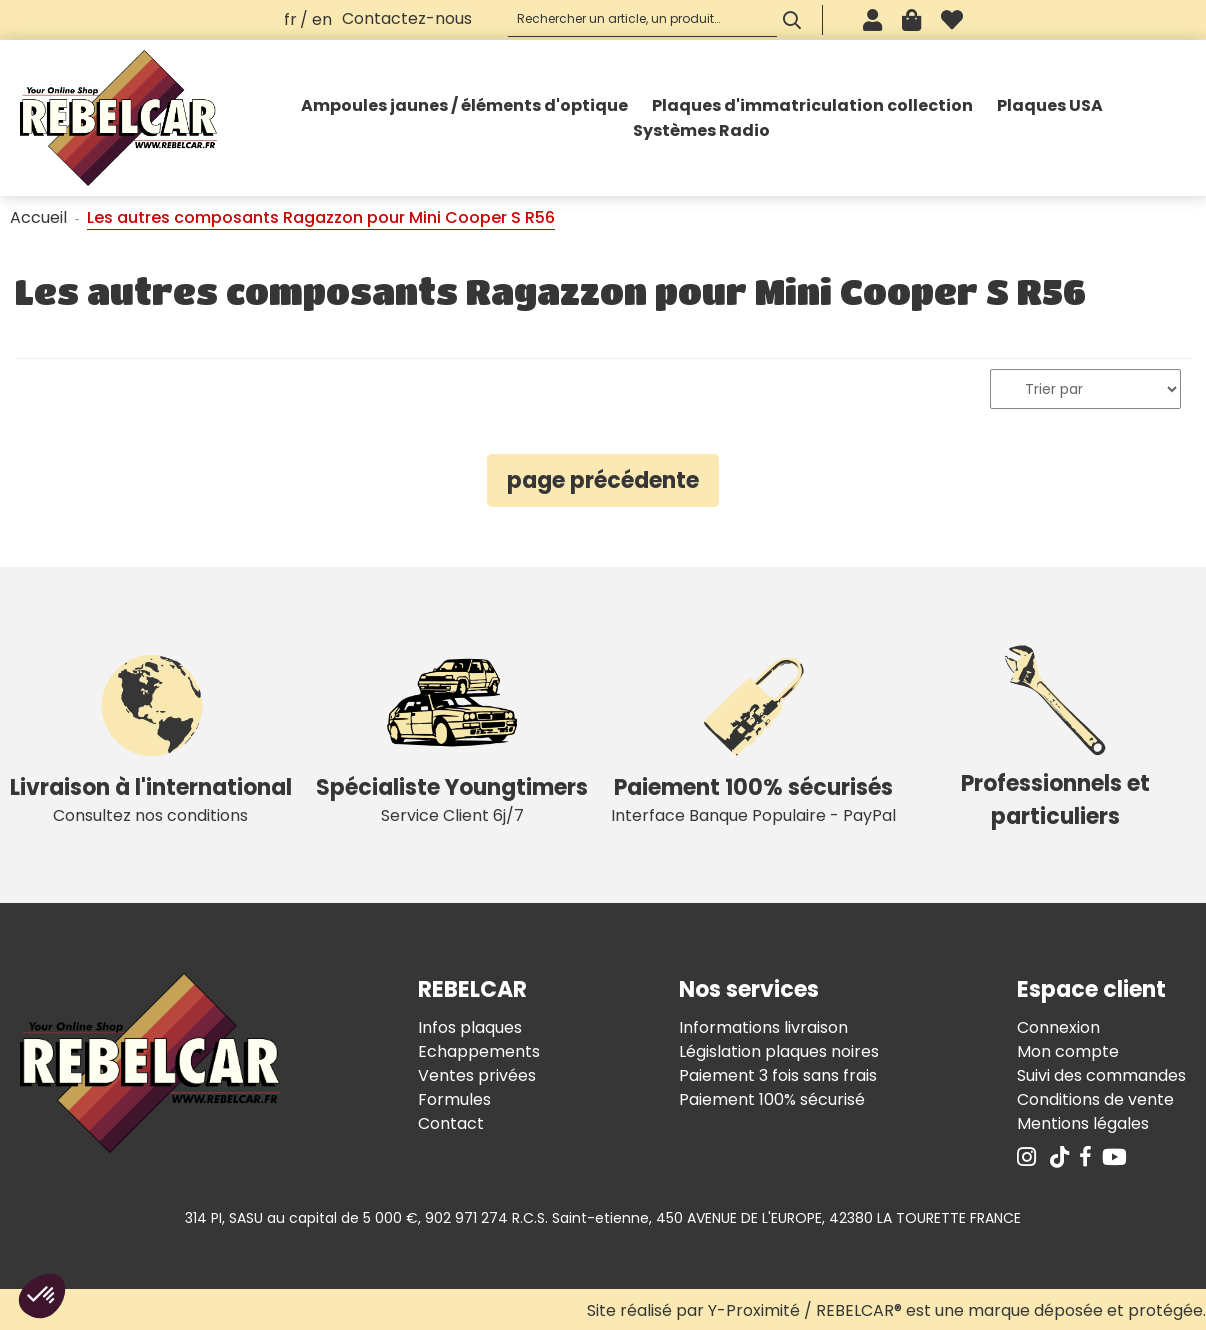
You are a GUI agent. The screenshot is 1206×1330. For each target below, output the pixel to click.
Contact (451, 1123)
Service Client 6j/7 (453, 734)
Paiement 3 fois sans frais (778, 1075)
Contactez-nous (407, 18)
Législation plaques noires (779, 1051)
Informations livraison (763, 1027)
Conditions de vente (1095, 1099)
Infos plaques (470, 1027)
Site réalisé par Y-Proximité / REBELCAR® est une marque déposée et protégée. (896, 1310)
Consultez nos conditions (151, 734)
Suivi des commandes (1101, 1075)
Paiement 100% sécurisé (772, 1099)
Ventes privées (477, 1075)
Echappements (479, 1051)
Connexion (1058, 1027)
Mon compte (1068, 1051)
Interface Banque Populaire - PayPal (754, 734)
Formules (454, 1099)
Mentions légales (1083, 1123)
